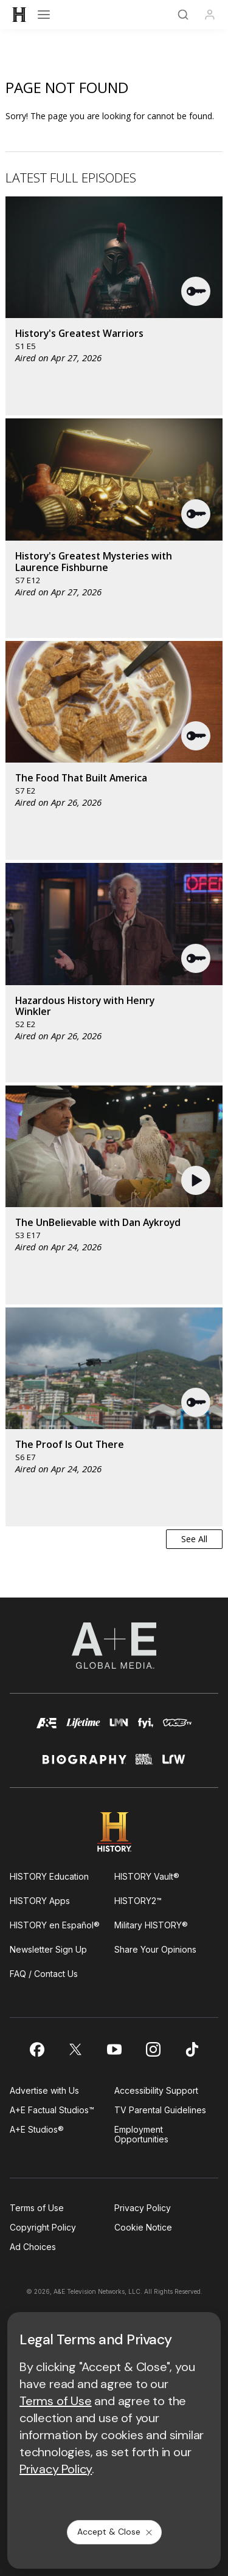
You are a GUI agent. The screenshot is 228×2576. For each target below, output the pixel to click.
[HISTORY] (19, 14)
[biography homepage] (84, 1764)
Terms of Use (37, 2208)
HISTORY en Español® (55, 1925)
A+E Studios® (37, 2129)
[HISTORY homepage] (114, 1832)
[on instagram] (153, 2049)
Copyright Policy (43, 2227)
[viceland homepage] (177, 1728)
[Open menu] (43, 14)
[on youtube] (114, 2049)
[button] (196, 291)
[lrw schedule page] (173, 1764)
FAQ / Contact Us (44, 1973)
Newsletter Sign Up (48, 1949)
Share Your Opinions (155, 1949)
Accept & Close (115, 2531)
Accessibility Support (156, 2090)
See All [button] (194, 1539)
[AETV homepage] (46, 1728)
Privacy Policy (142, 2208)
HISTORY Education (49, 1876)
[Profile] (210, 15)
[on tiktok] (192, 2049)
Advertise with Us (44, 2090)
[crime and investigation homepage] (144, 1764)
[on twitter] (75, 2049)
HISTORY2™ (138, 1901)
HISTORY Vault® (146, 1876)
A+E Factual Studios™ (52, 2110)
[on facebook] (36, 2049)
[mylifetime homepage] (83, 1728)
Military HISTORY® (151, 1925)
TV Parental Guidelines (160, 2110)
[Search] (183, 15)
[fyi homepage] (146, 1728)
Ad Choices (33, 2247)
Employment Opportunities (141, 2134)
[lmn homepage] (119, 1728)
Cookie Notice (143, 2227)
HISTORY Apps (40, 1901)
